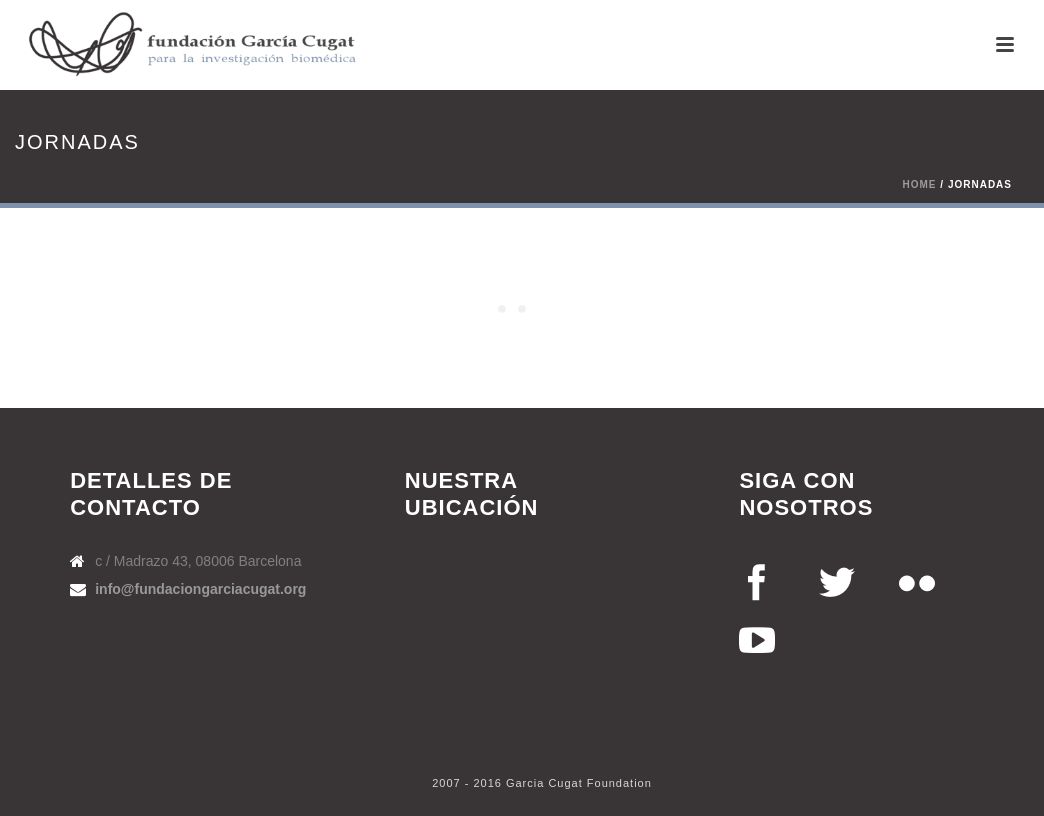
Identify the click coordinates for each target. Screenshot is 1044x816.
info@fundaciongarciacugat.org (200, 589)
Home (920, 184)
